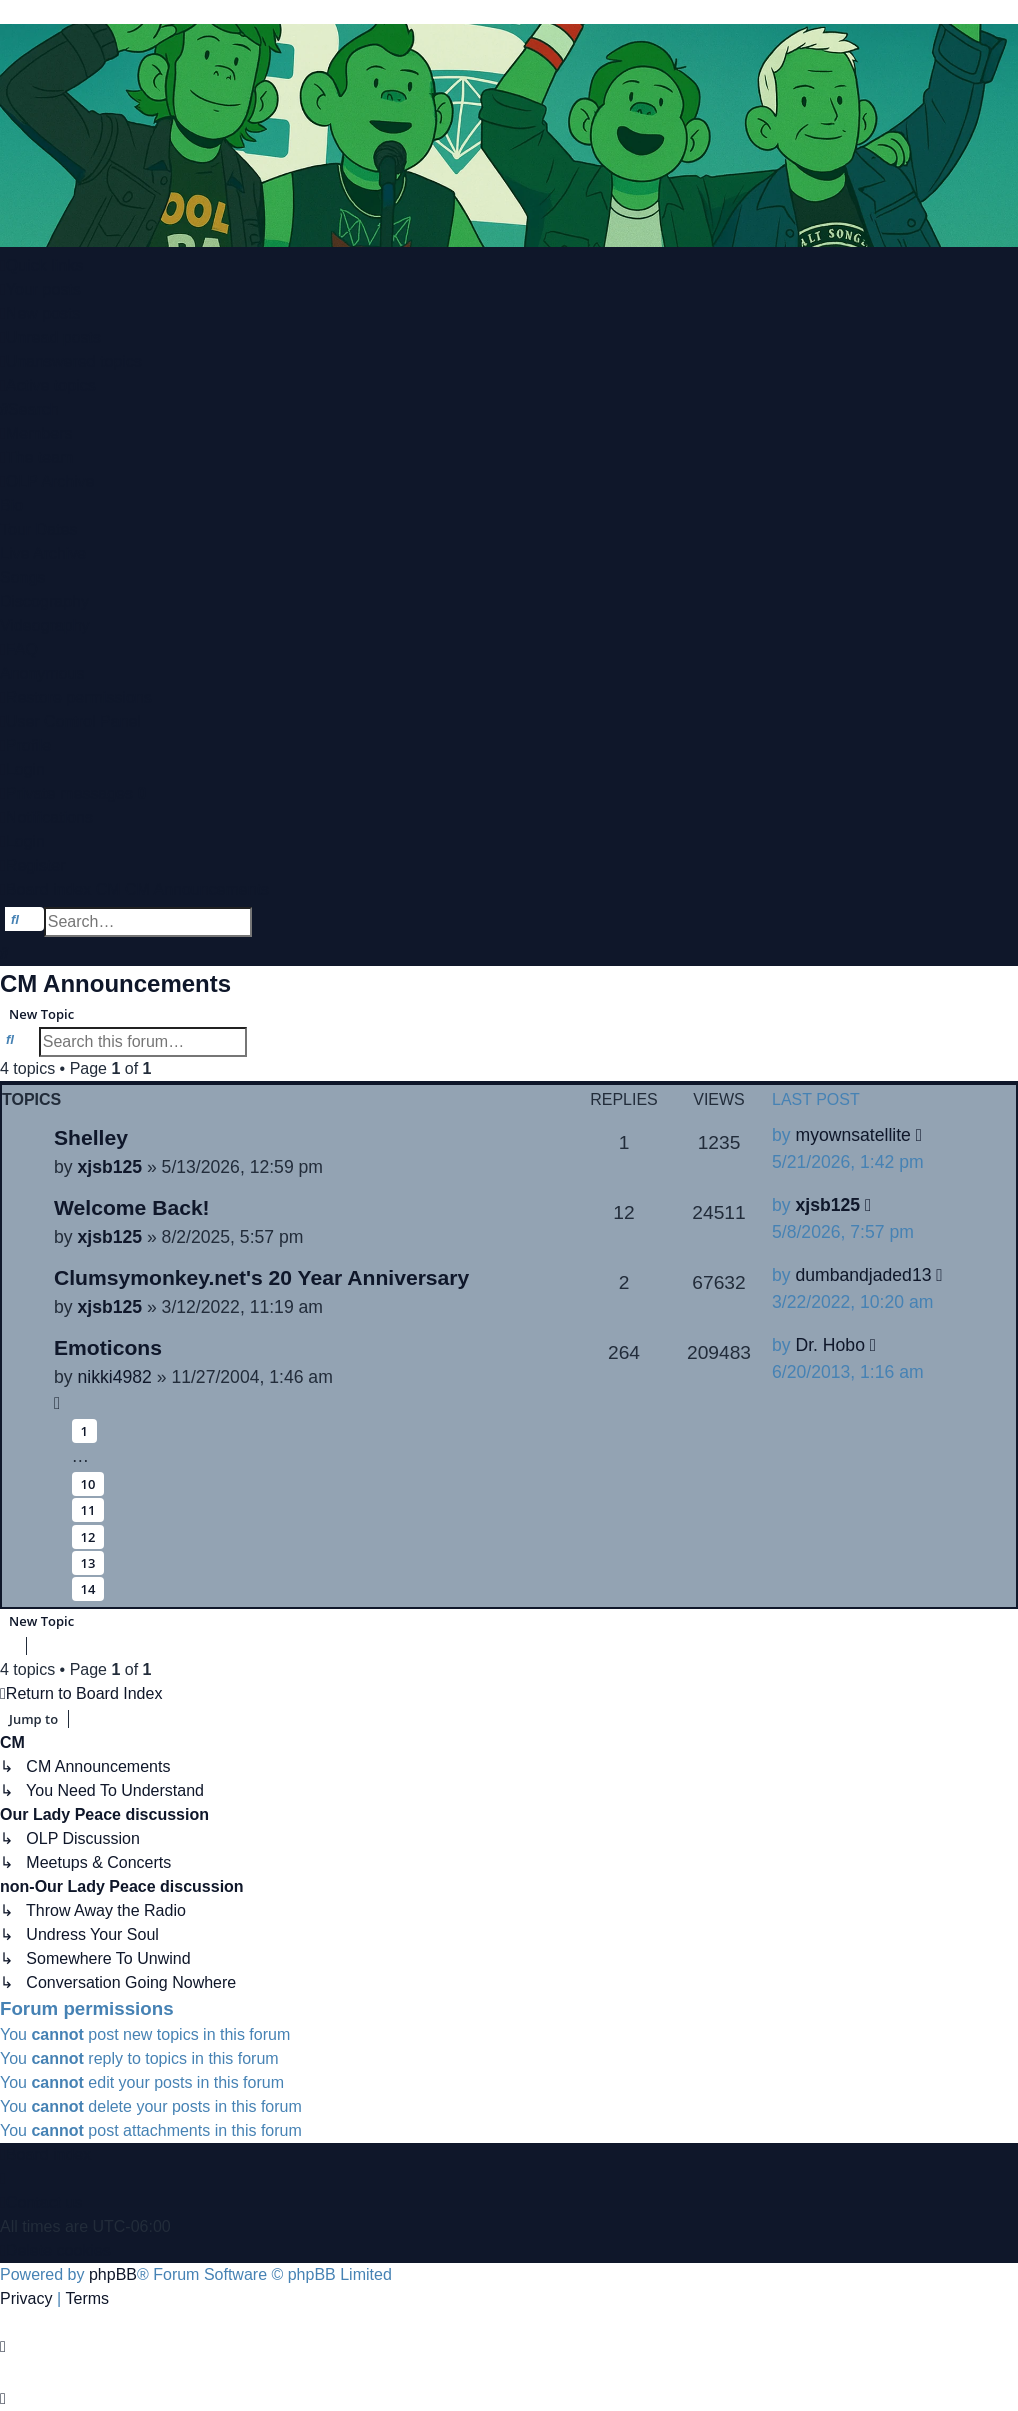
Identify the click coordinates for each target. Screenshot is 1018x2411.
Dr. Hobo (829, 1345)
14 (88, 1589)
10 (88, 1484)
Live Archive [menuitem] (43, 553)
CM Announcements (115, 983)
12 (88, 1537)
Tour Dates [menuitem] (38, 529)
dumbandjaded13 (863, 1275)
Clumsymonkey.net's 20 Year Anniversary (261, 1277)
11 (88, 1510)
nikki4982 (114, 1377)
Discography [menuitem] (44, 601)
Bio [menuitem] (11, 505)
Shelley (91, 1137)
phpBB (113, 2274)
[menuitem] (40, 290)
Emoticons (108, 1347)
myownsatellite (852, 1135)
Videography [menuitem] (45, 625)
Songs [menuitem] (22, 577)
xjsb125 (109, 1167)
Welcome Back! (132, 1207)
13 (88, 1563)
